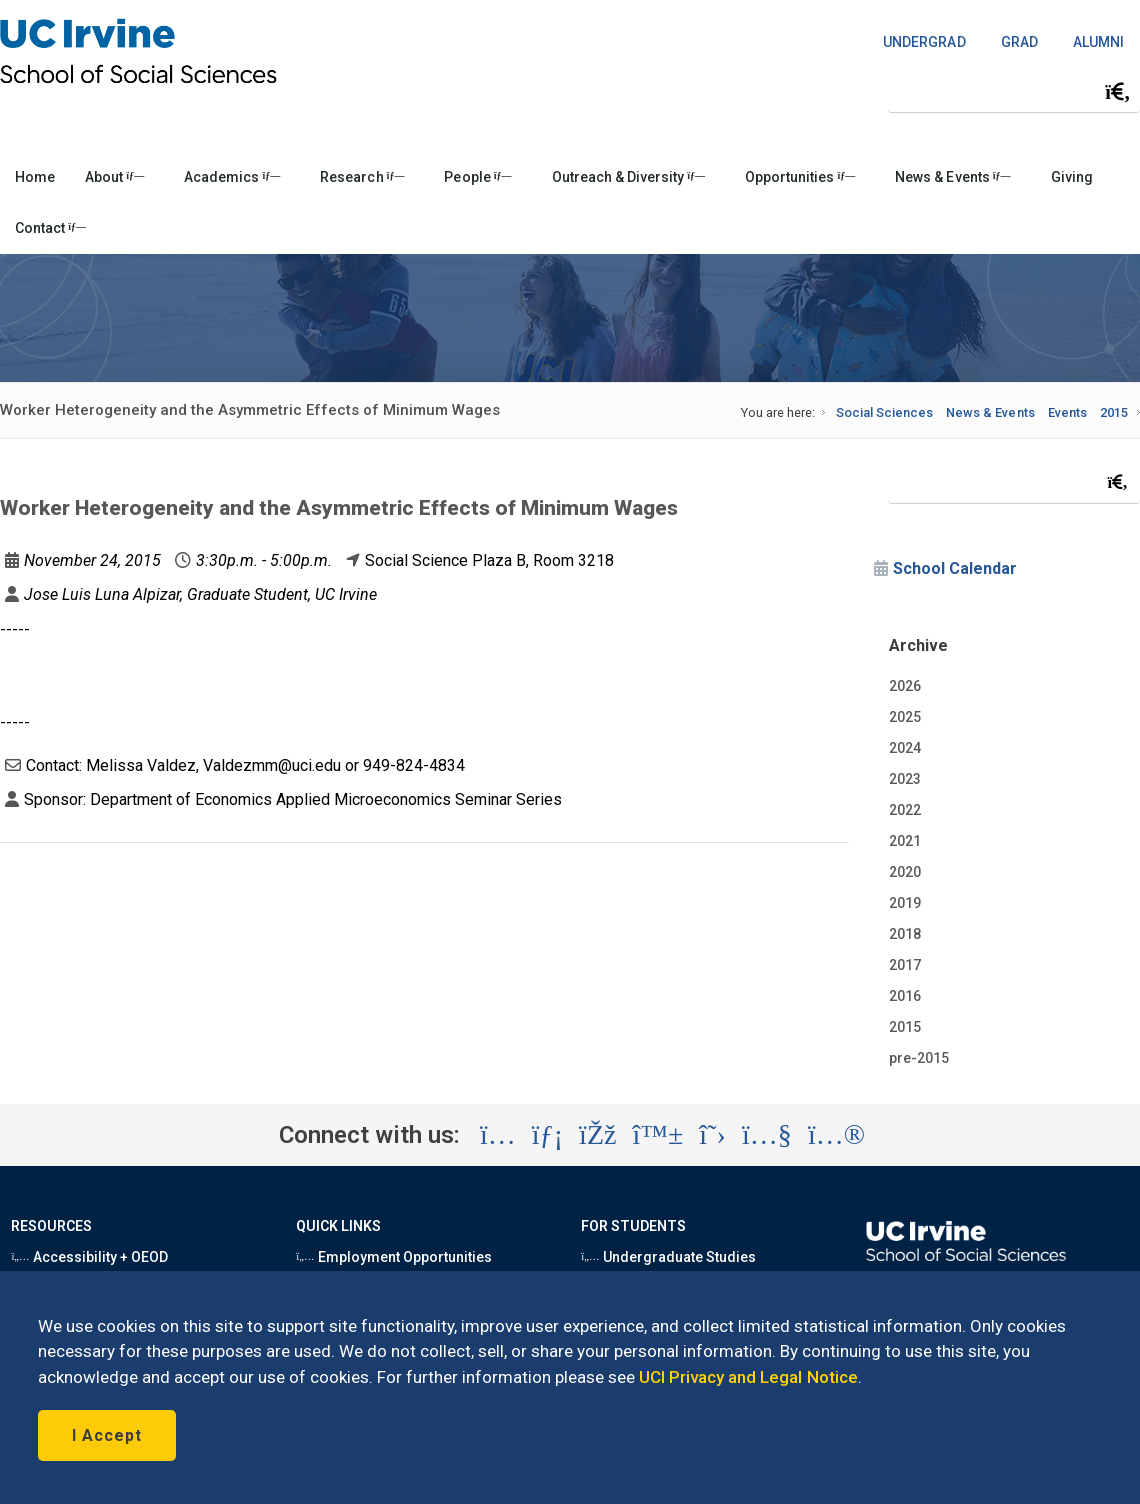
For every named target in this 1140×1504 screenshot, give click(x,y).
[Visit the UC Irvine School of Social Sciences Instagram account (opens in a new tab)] (498, 1135)
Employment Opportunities (394, 1257)
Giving (1072, 177)
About (114, 177)
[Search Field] (1014, 91)
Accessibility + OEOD (89, 1257)
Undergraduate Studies (668, 1257)
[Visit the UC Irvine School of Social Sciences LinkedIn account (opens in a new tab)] (547, 1135)
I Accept (107, 1435)
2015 (1114, 412)
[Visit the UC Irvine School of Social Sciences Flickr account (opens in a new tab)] (836, 1135)
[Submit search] (1118, 92)
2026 (905, 686)
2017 (905, 965)
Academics (232, 177)
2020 (905, 872)
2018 (905, 934)
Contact (50, 228)
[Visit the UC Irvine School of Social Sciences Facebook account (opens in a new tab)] (597, 1135)
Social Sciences (884, 412)
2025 (905, 717)
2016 (905, 996)
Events (1067, 412)
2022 (905, 810)
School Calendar (955, 568)
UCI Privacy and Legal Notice (748, 1377)
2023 (905, 779)
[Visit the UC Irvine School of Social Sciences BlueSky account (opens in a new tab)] (658, 1135)
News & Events (952, 177)
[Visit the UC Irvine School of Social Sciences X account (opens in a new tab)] (712, 1135)
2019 (905, 903)
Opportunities (800, 177)
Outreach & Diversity (628, 177)
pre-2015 (919, 1058)
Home (35, 177)
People (477, 177)
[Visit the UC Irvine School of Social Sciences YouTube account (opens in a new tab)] (767, 1135)
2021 (905, 841)
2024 (905, 748)
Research (362, 177)
